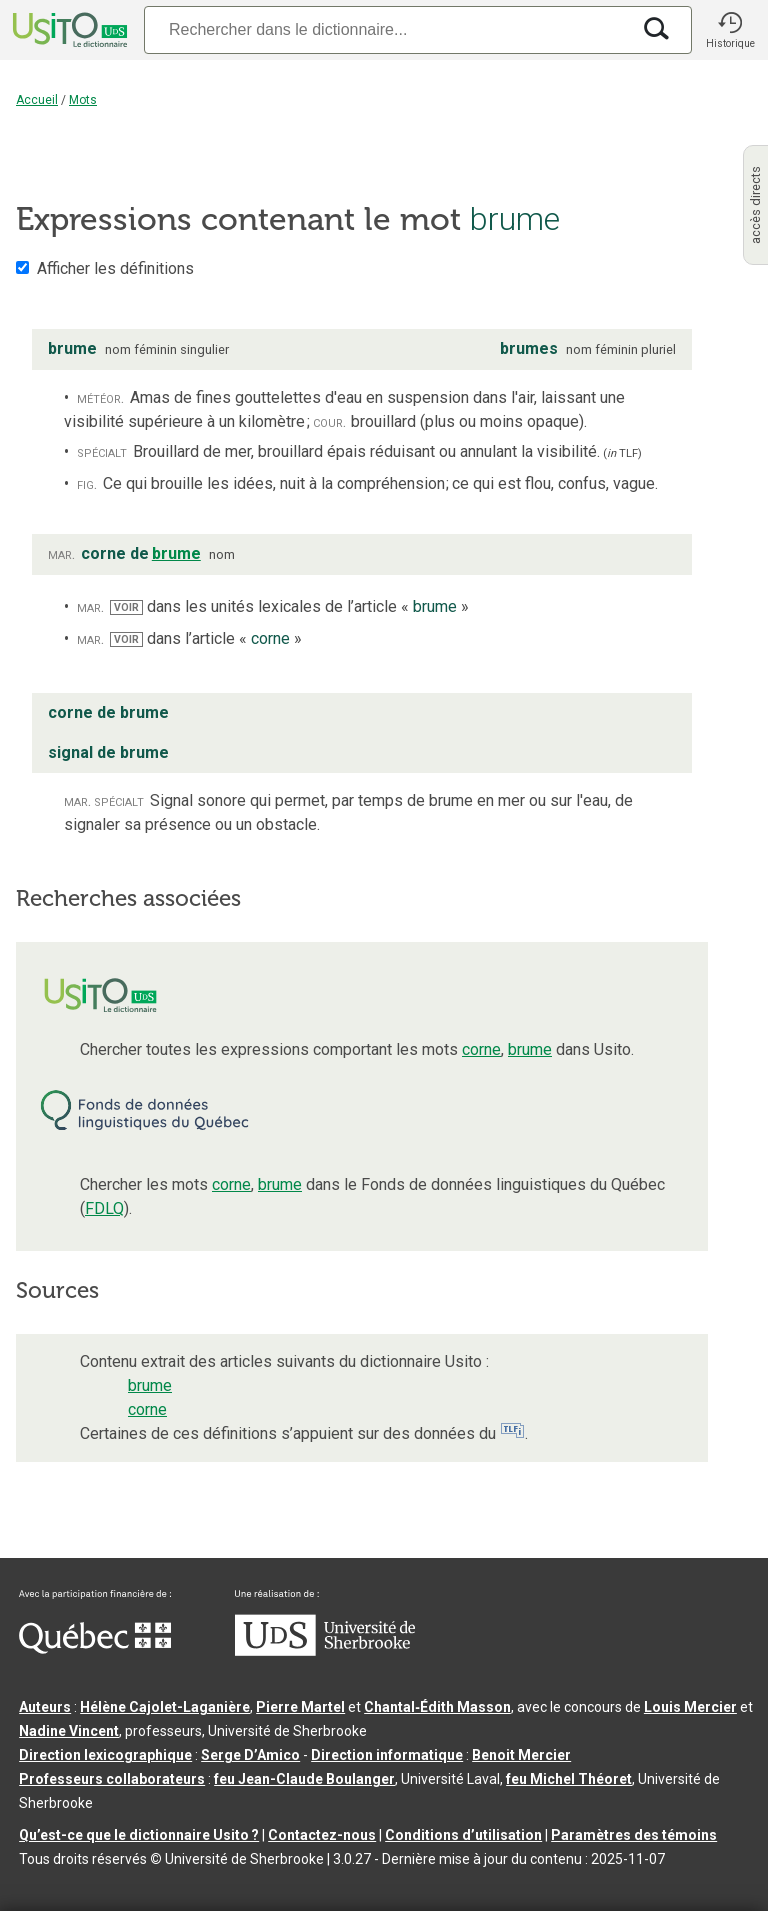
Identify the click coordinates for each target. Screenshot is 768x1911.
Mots (83, 100)
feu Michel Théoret (569, 1779)
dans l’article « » (206, 638)
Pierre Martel (300, 1707)
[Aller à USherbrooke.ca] (325, 1651)
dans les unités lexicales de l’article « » (289, 606)
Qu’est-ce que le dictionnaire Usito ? (139, 1835)
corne (481, 1049)
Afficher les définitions (115, 268)
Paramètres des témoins (634, 1835)
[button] (730, 30)
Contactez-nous (322, 1835)
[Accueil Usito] (68, 30)
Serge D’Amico (250, 1755)
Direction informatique (387, 1755)
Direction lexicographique (105, 1755)
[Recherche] (387, 29)
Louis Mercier (690, 1707)
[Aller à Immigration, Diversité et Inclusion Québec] (95, 1649)
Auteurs (45, 1707)
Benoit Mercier (521, 1755)
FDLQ (104, 1208)
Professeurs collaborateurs (112, 1779)
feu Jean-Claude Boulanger (304, 1779)
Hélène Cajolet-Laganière (165, 1707)
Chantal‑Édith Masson (437, 1707)
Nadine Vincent (69, 1731)
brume (530, 1049)
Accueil (37, 100)
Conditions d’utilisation (463, 1835)
